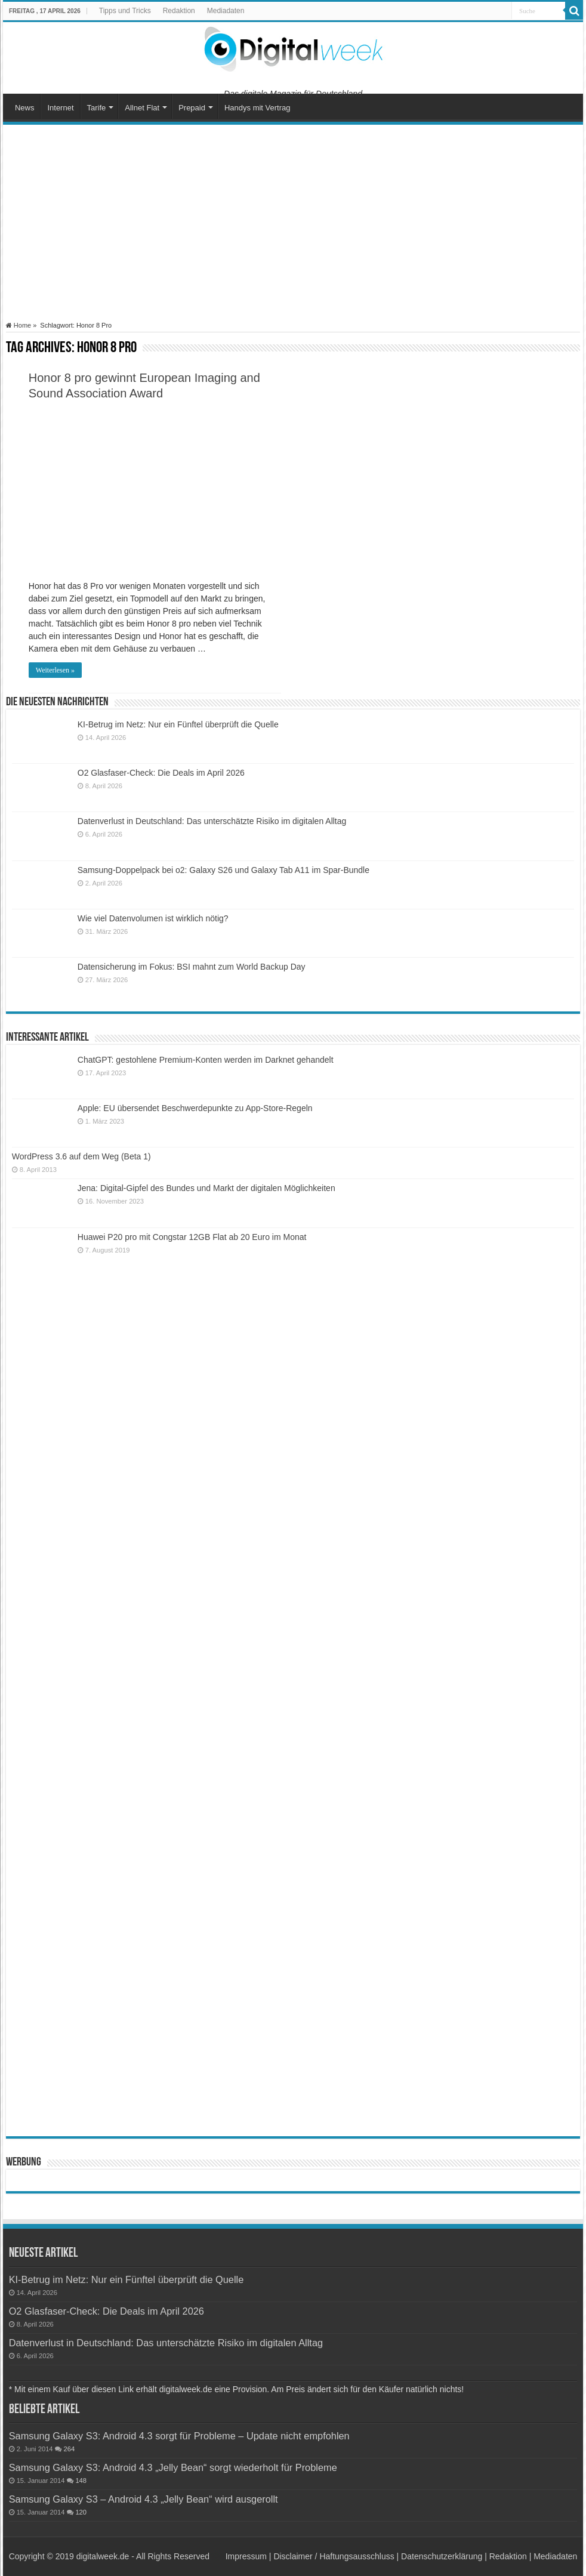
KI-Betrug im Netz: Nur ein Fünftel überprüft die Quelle (178, 724)
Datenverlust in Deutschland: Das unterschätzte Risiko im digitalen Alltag (212, 821)
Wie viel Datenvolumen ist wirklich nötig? (153, 918)
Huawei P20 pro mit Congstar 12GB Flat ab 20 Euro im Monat (192, 1237)
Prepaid (191, 107)
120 (81, 2512)
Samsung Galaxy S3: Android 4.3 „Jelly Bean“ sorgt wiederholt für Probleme (173, 2467)
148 (81, 2480)
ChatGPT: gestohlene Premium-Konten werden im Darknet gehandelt (206, 1060)
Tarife (96, 107)
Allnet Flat (142, 107)
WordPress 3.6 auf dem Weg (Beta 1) (81, 1156)
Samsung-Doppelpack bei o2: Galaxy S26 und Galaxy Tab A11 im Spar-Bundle (223, 870)
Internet (60, 107)
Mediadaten (226, 11)
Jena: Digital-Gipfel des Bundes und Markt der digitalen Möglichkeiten (206, 1188)
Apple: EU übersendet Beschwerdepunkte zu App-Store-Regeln (195, 1108)
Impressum (246, 2556)
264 (69, 2448)
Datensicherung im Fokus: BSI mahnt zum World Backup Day (192, 966)
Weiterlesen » (55, 670)
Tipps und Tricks (125, 11)
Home (18, 325)
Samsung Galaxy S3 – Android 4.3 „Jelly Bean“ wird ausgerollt (143, 2499)
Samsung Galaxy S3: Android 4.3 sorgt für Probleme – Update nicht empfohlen (179, 2435)
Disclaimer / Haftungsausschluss (333, 2556)
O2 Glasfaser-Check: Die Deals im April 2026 (161, 773)
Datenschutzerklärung (441, 2556)
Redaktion (179, 11)
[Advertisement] (293, 223)
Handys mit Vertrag (257, 107)
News (25, 107)
